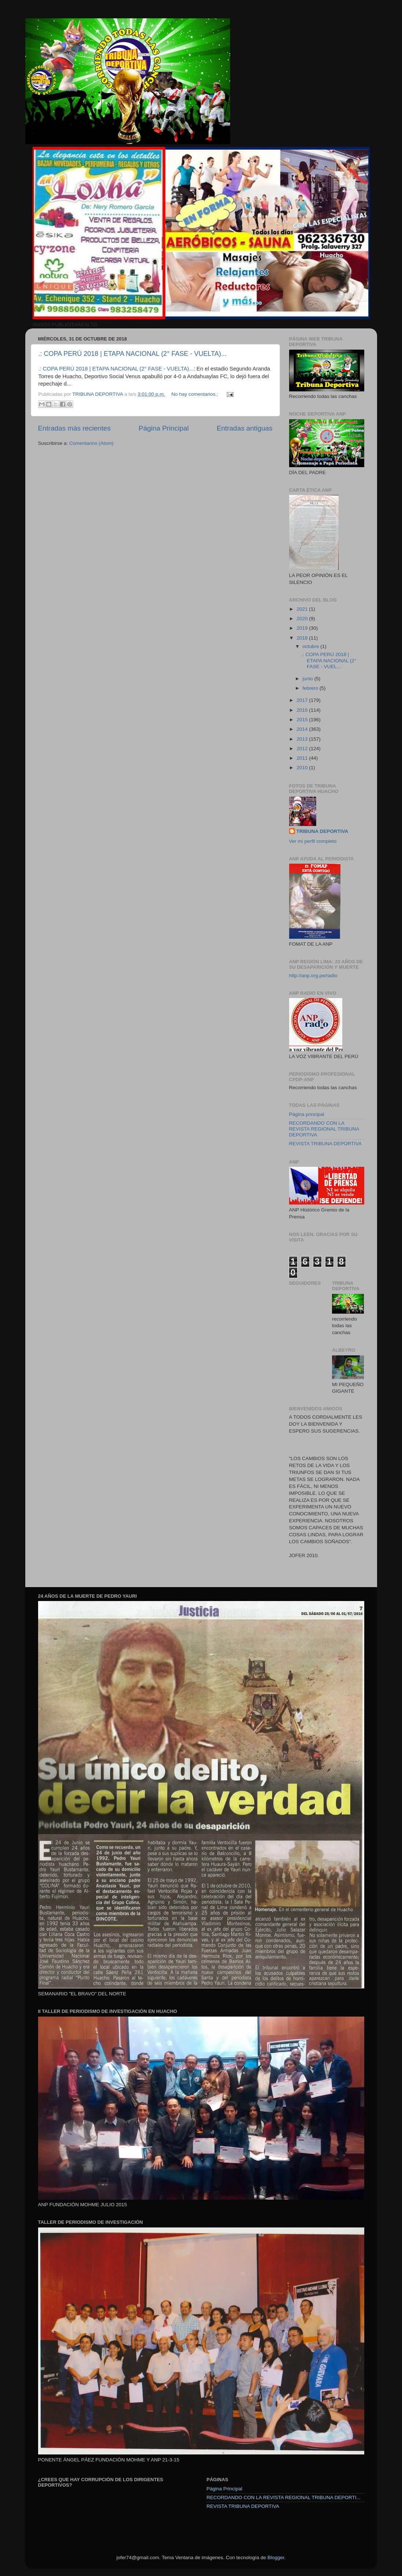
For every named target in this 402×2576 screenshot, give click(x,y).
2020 (302, 618)
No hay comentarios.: (196, 394)
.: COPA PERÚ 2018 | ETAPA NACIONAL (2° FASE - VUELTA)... (132, 353)
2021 (302, 609)
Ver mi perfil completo (313, 841)
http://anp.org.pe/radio (313, 975)
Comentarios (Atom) (91, 443)
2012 (302, 748)
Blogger (276, 2557)
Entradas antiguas (244, 428)
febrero (311, 688)
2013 (302, 739)
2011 (302, 758)
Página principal (306, 1114)
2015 (302, 719)
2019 (302, 628)
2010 (302, 767)
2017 (302, 700)
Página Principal (164, 428)
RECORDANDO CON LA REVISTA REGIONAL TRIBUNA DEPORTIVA (324, 1129)
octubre (312, 646)
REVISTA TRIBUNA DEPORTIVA (325, 1143)
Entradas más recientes (74, 428)
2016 (302, 710)
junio (308, 678)
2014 (302, 729)
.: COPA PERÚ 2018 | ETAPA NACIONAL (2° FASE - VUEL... (328, 660)
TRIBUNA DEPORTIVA (322, 831)
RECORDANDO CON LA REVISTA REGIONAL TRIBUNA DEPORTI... (284, 2497)
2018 (302, 638)
